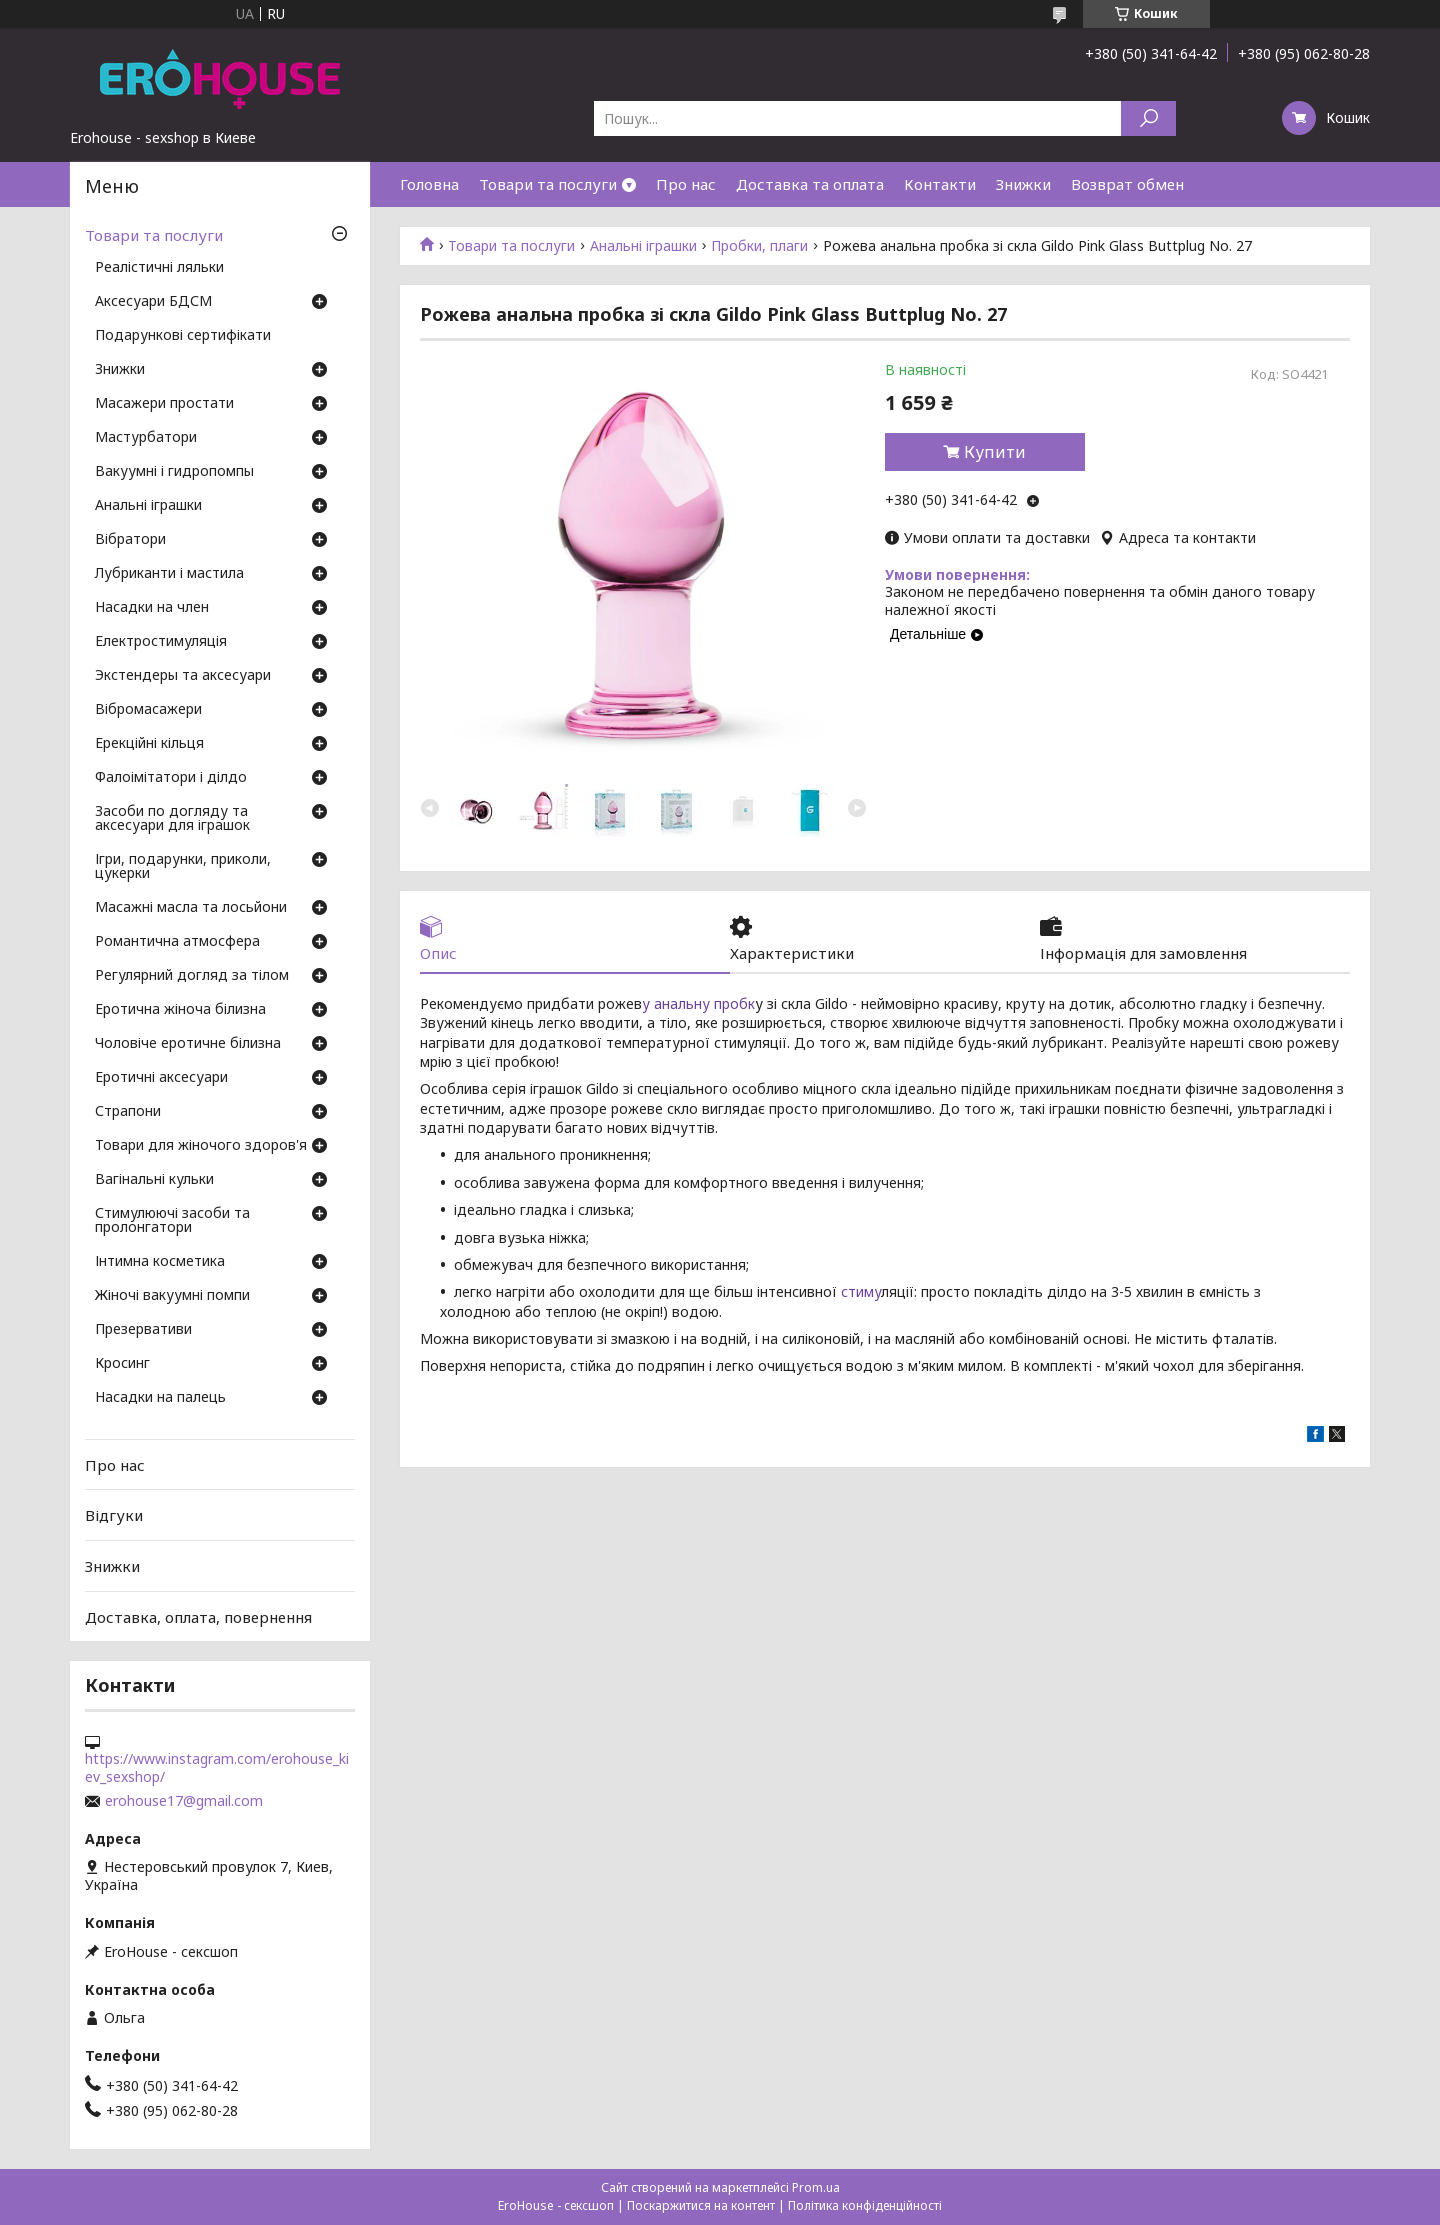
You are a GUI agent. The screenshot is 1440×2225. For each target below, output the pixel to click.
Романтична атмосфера (177, 942)
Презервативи (143, 1330)
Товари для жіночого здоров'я (201, 1146)
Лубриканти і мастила (169, 574)
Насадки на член (152, 608)
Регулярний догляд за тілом (192, 976)
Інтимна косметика (160, 1262)
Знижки (1023, 184)
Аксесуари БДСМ (153, 302)
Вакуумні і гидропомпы (174, 472)
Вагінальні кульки (154, 1180)
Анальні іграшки (643, 246)
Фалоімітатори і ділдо (171, 778)
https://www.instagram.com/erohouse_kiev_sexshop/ (217, 1768)
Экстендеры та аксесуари (183, 676)
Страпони (128, 1112)
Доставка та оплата (810, 184)
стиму (861, 1291)
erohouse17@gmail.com (184, 1801)
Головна (429, 184)
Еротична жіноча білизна (180, 1010)
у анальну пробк (698, 1003)
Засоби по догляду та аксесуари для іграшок (172, 819)
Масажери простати (164, 404)
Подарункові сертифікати (183, 336)
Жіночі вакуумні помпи (172, 1296)
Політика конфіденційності (865, 2205)
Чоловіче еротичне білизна (188, 1044)
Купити (995, 452)
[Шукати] (1148, 118)
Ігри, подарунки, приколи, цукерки (183, 867)
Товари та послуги (548, 184)
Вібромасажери (148, 710)
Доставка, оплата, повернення (198, 1616)
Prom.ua (816, 2187)
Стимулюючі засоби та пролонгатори (172, 1221)
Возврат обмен (1127, 184)
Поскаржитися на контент (701, 2205)
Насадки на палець (160, 1398)
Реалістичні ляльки (159, 268)
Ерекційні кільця (149, 744)
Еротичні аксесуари (161, 1078)
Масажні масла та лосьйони (191, 908)
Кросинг (122, 1364)
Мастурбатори (146, 438)
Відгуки (114, 1515)
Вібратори (130, 540)
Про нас (686, 184)
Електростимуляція (161, 642)
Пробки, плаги (759, 246)
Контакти (940, 184)
